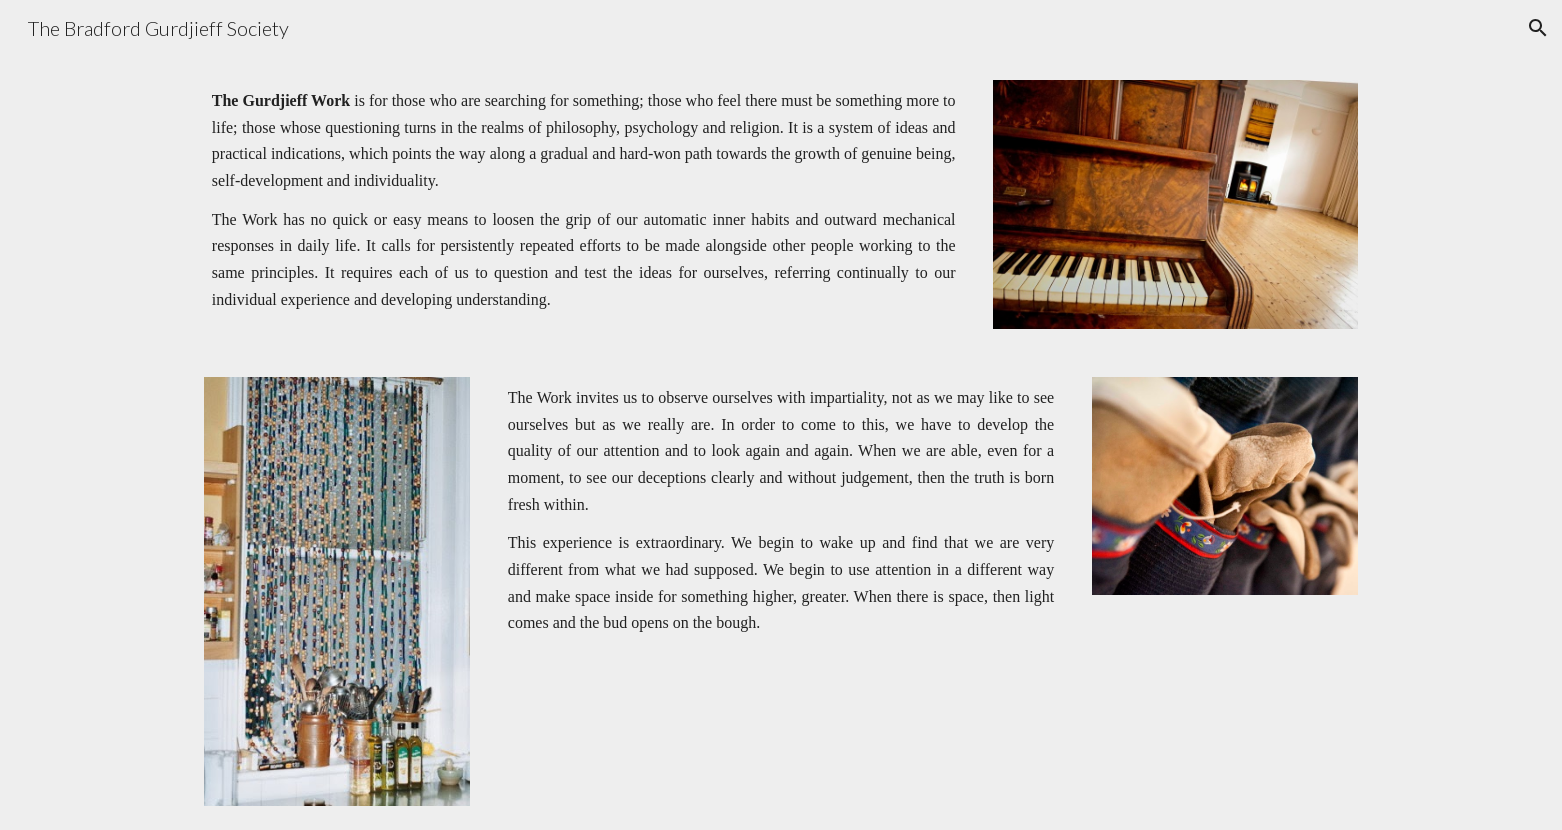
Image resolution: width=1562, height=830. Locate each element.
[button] (1538, 28)
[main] (584, 200)
